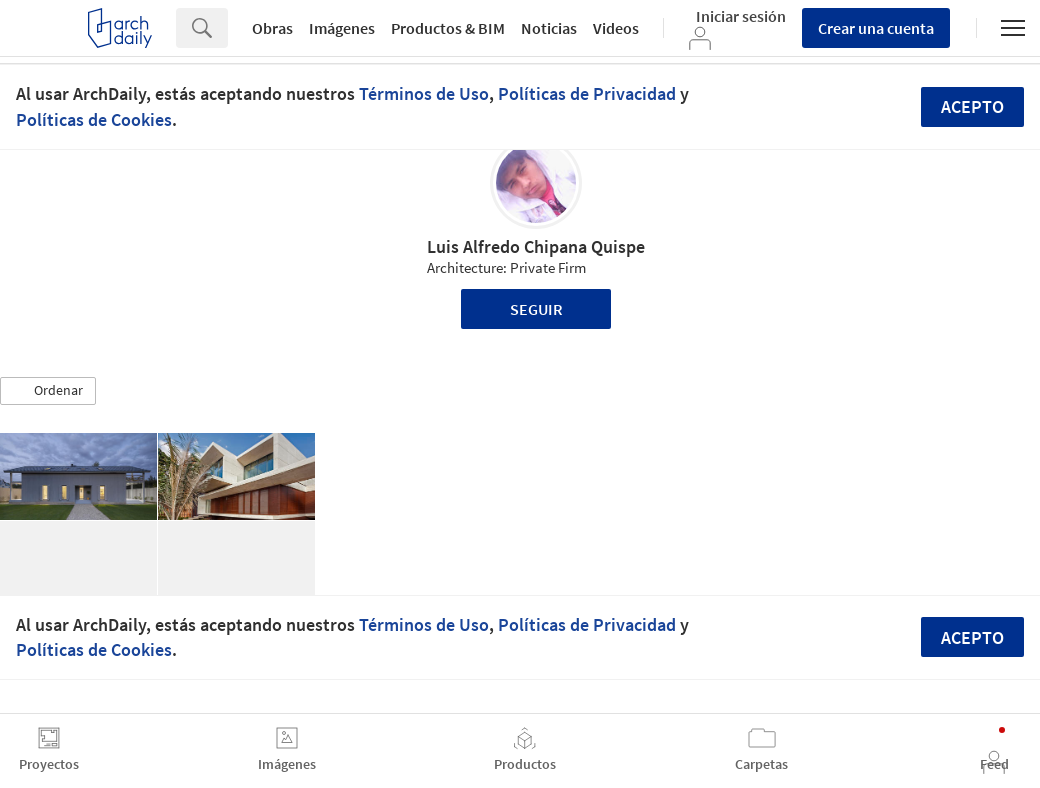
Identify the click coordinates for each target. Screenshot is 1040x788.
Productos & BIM (448, 28)
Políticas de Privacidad (587, 93)
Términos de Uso (424, 93)
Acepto (972, 106)
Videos (616, 28)
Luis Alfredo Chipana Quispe (536, 246)
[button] (48, 391)
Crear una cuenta (876, 28)
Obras (272, 28)
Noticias (549, 28)
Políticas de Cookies (94, 119)
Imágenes (342, 28)
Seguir (536, 309)
